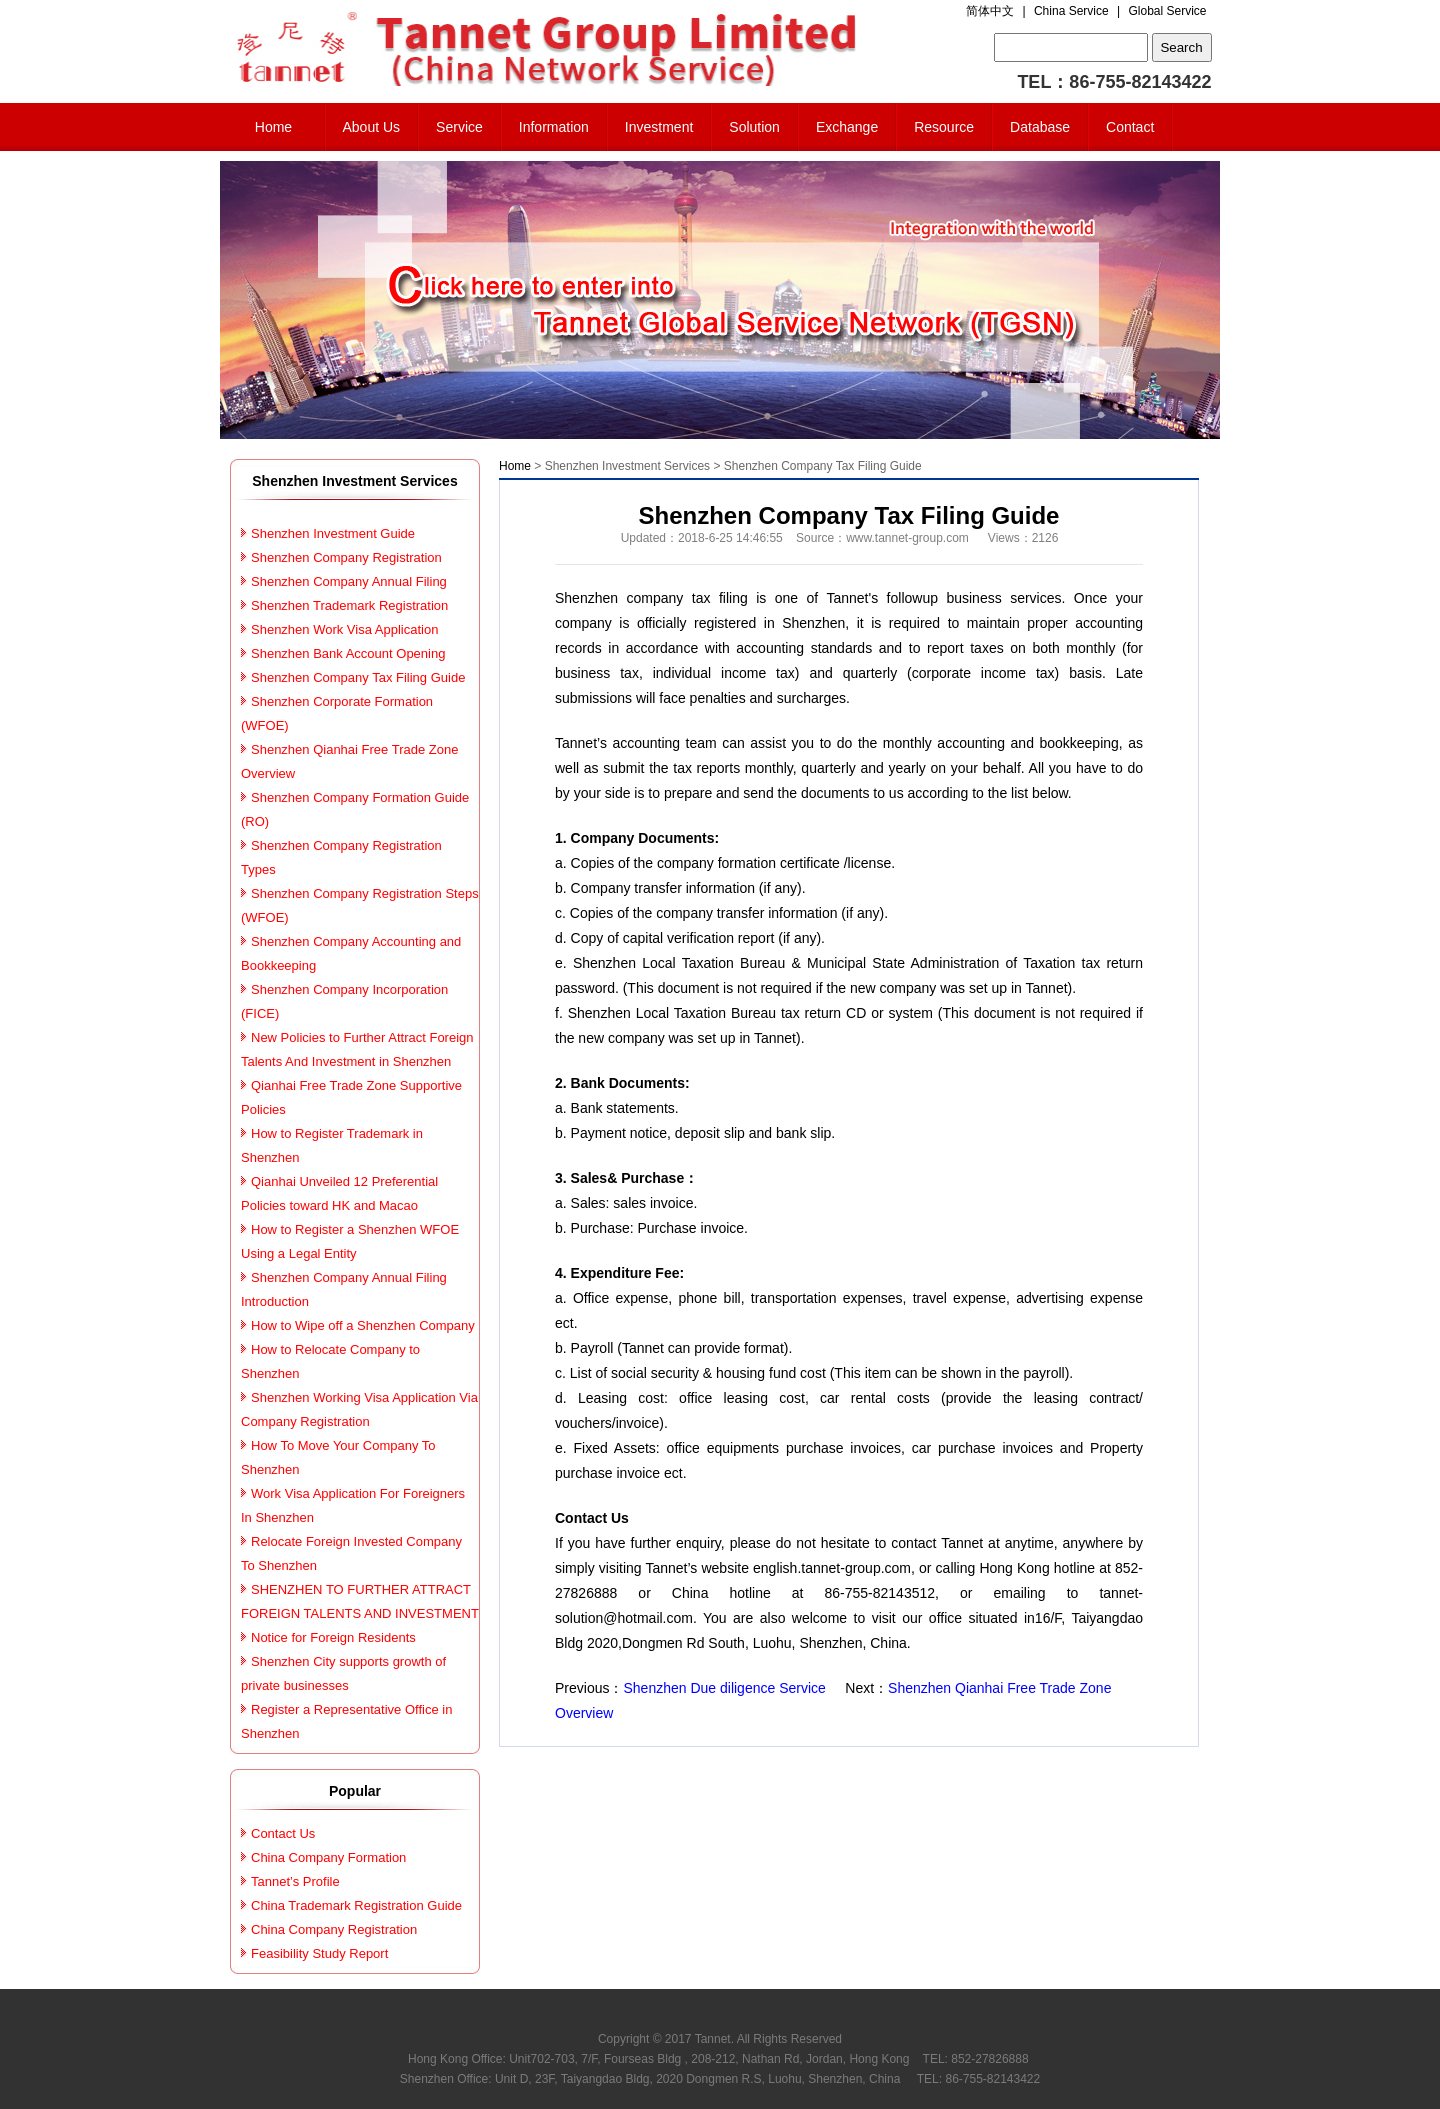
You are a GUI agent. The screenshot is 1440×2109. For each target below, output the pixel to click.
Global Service (1167, 11)
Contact (1130, 127)
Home (273, 127)
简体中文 (990, 11)
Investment (659, 127)
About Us (372, 127)
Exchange (847, 127)
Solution (754, 127)
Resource (944, 127)
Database (1040, 127)
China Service (1071, 11)
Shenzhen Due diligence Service (724, 1688)
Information (554, 127)
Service (459, 127)
